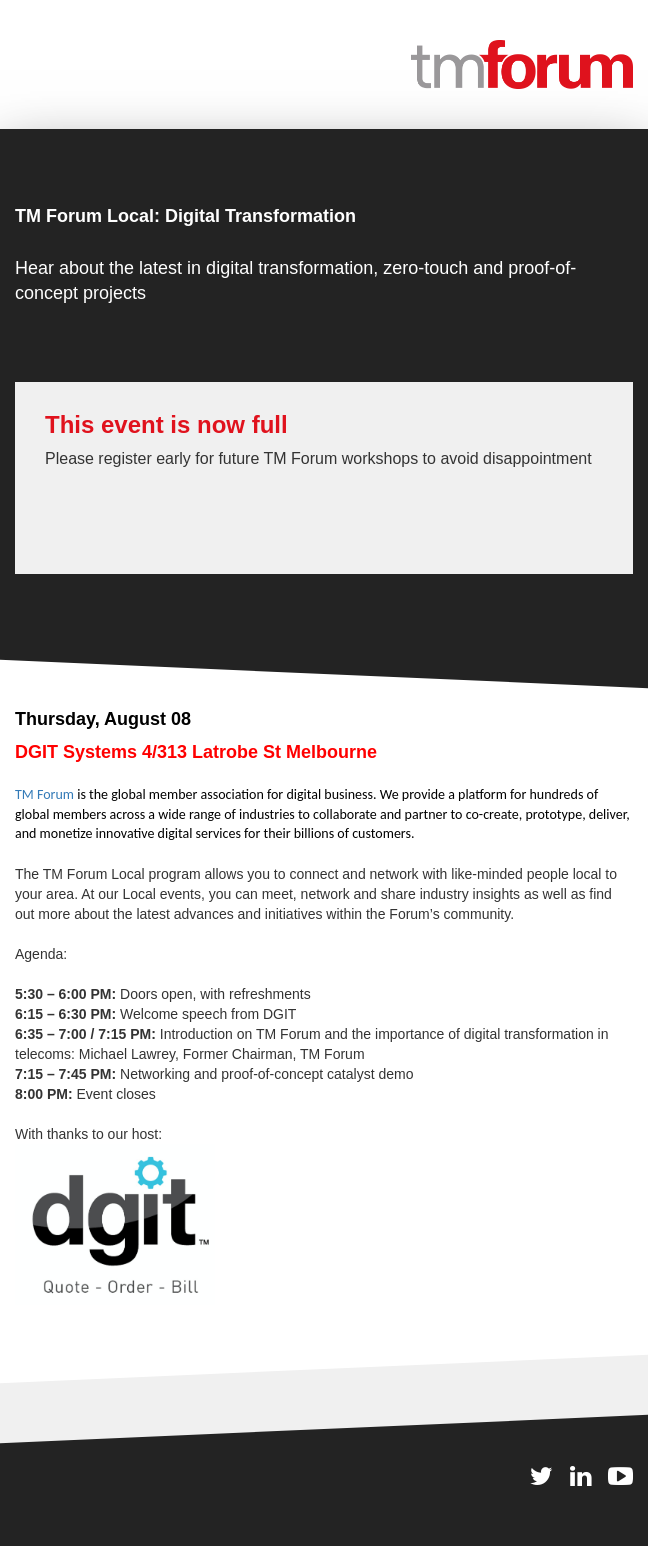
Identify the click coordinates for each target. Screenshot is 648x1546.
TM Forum (44, 794)
